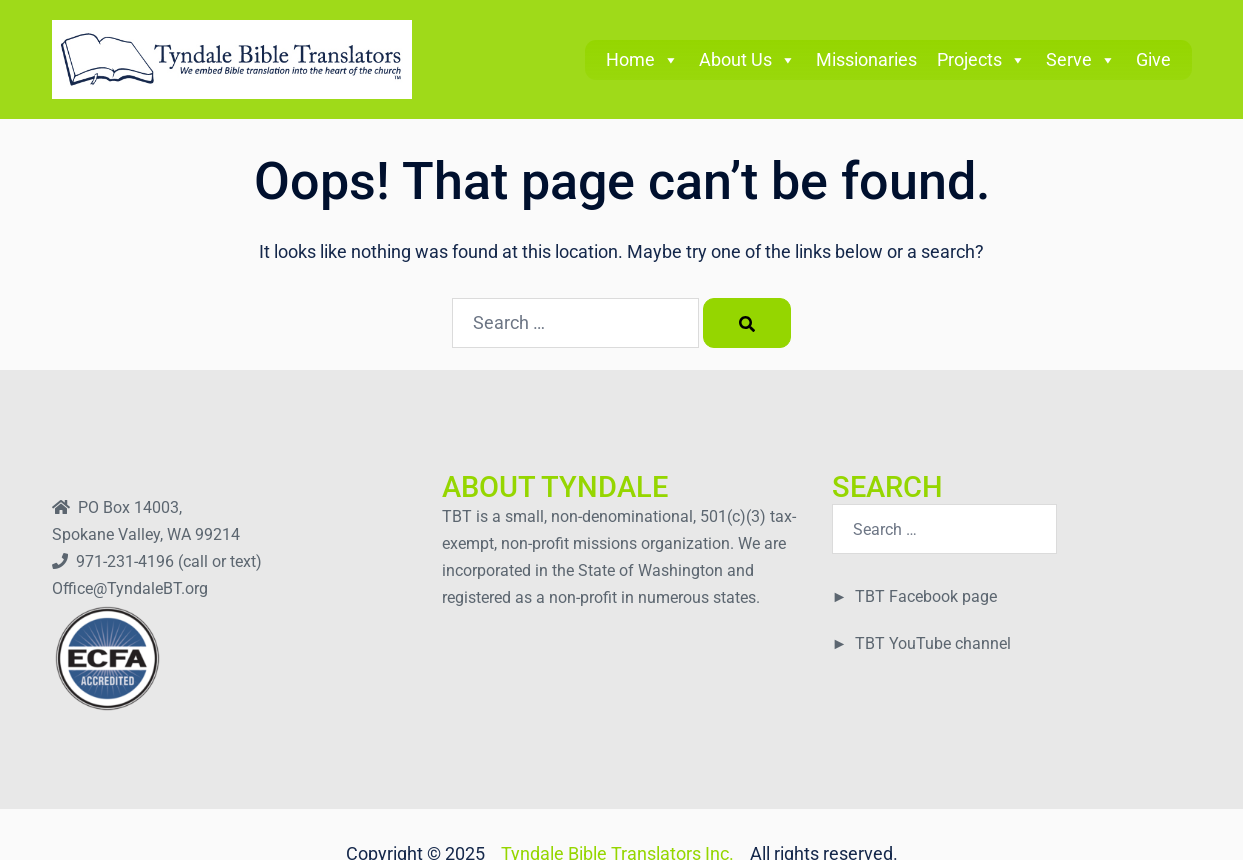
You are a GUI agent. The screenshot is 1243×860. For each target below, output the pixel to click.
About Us (747, 59)
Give (1153, 59)
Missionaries (866, 59)
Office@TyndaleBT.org (130, 588)
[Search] (747, 323)
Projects (981, 59)
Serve (1081, 59)
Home (642, 59)
